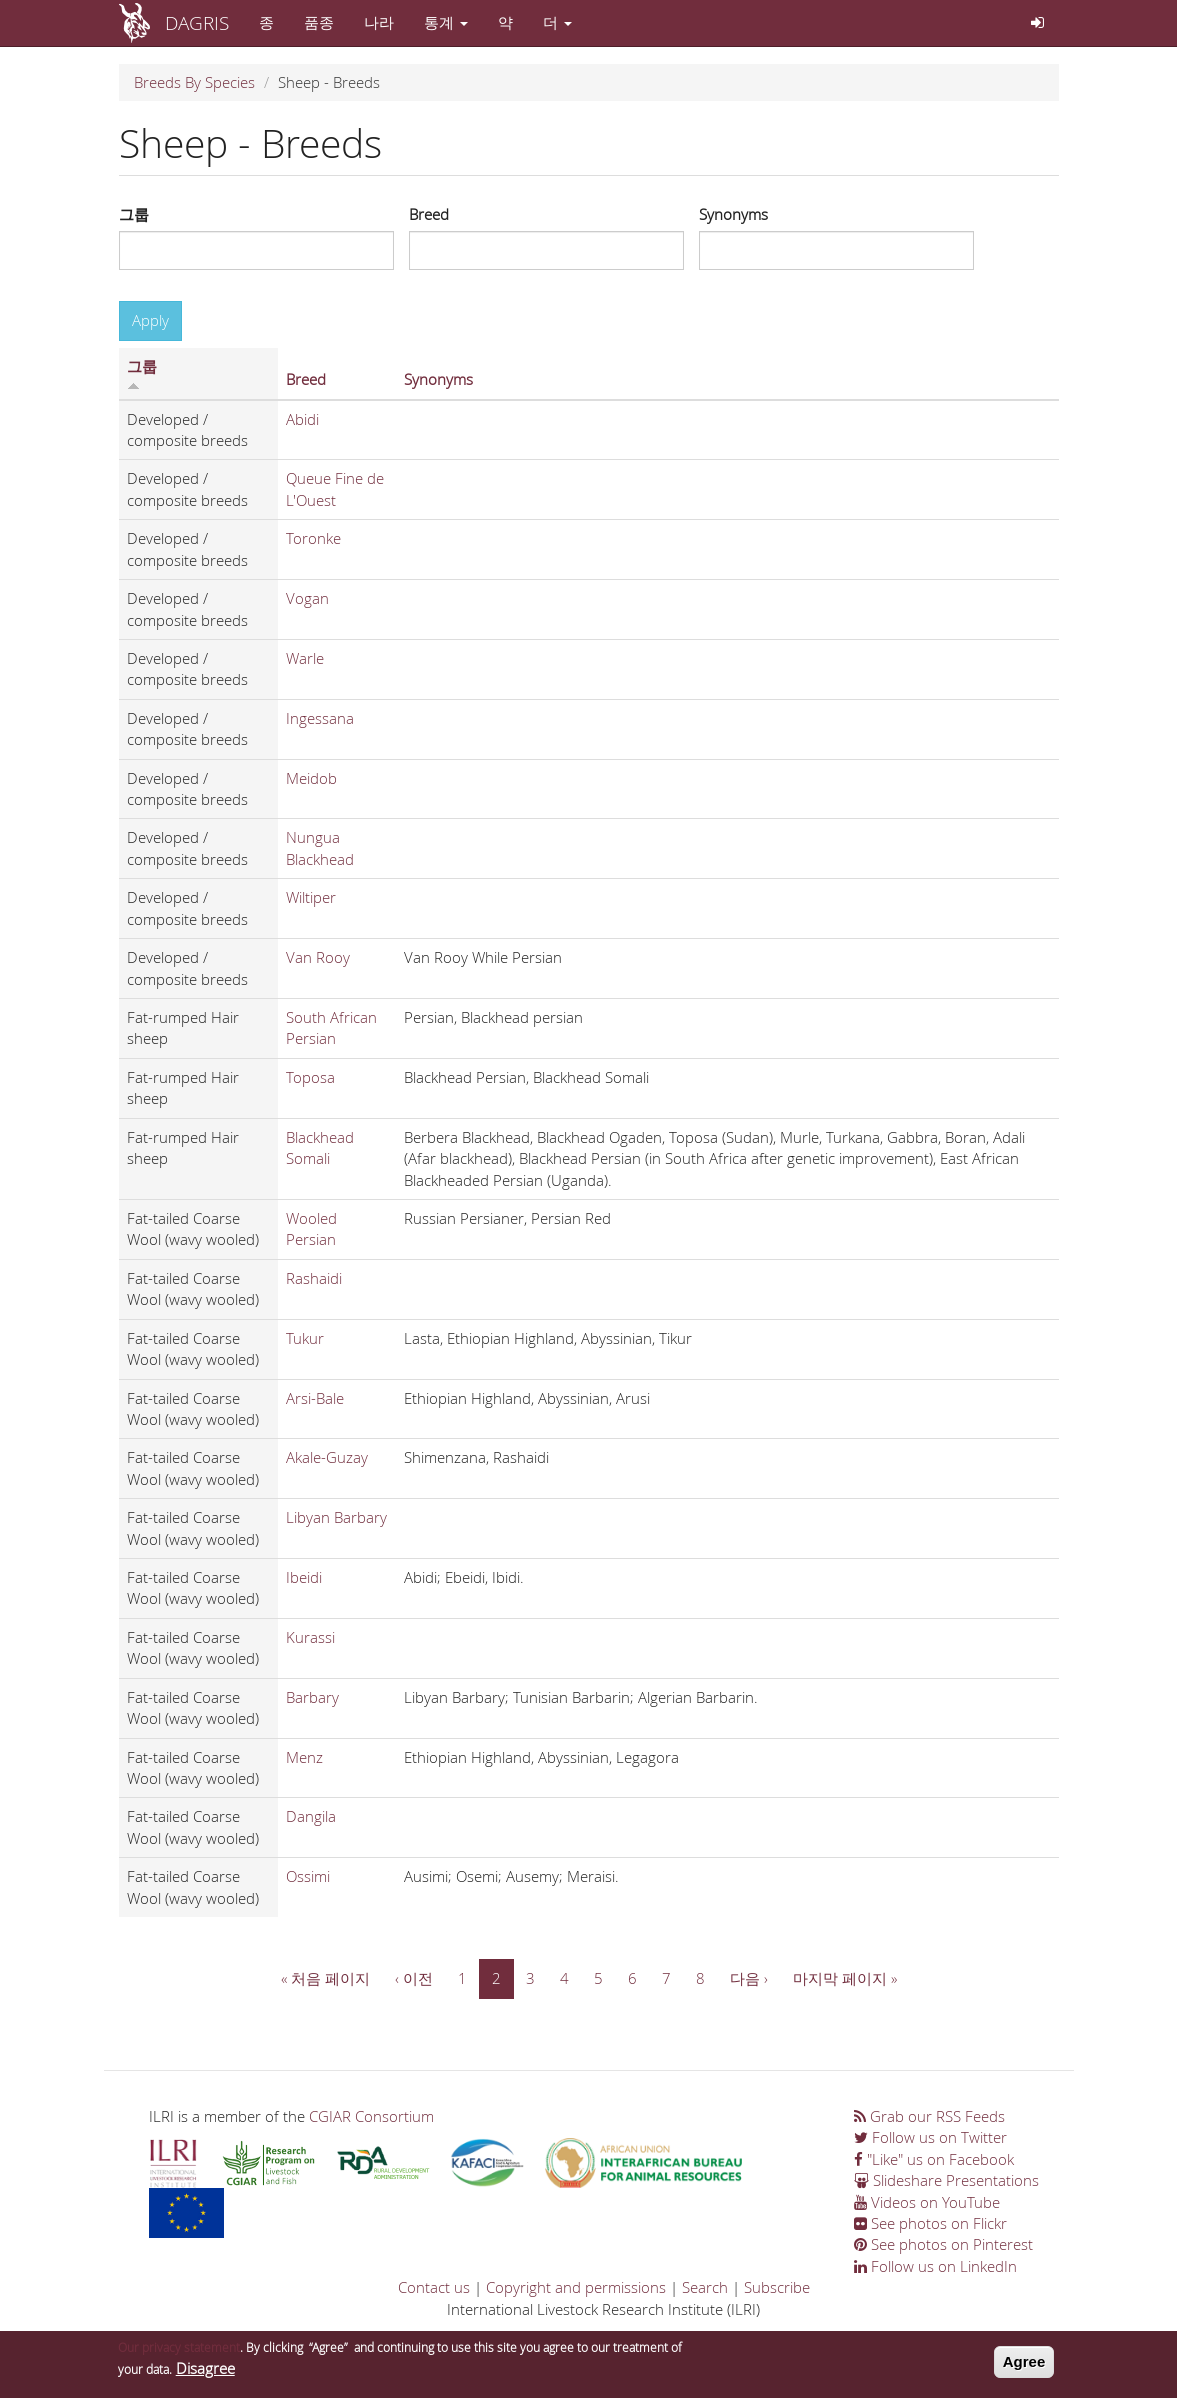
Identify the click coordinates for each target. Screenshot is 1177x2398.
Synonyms (733, 214)
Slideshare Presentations (946, 2180)
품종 (319, 22)
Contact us (434, 2287)
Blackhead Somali (320, 1147)
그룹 (134, 214)
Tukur (305, 1338)
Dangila (311, 1816)
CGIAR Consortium (371, 2116)
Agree (1024, 2366)
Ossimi (308, 1876)
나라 (379, 22)
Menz (304, 1757)
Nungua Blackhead (320, 847)
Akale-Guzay (327, 1457)
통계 (446, 22)
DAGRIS (197, 22)
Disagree (205, 2372)
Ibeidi (304, 1577)
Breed (429, 214)
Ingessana (320, 718)
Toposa (310, 1077)
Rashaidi (314, 1278)
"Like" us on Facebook (934, 2159)
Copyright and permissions (576, 2287)
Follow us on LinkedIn (935, 2266)
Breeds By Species (194, 82)
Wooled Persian (311, 1228)
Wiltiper (311, 897)
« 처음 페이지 (325, 1978)
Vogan (307, 598)
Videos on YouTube (927, 2202)
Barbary (312, 1697)
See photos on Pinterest (943, 2244)
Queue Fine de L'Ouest (335, 488)
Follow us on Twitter (930, 2137)
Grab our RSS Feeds (929, 2116)
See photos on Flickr (930, 2223)
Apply (150, 320)
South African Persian (331, 1027)
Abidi (302, 419)
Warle (305, 658)
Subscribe (777, 2287)
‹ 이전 (414, 1978)
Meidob (311, 778)
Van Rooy (318, 957)
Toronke (313, 538)
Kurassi (310, 1637)
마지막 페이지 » (845, 1978)
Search (705, 2287)
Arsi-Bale (315, 1398)
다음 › (749, 1978)
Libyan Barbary (336, 1517)
